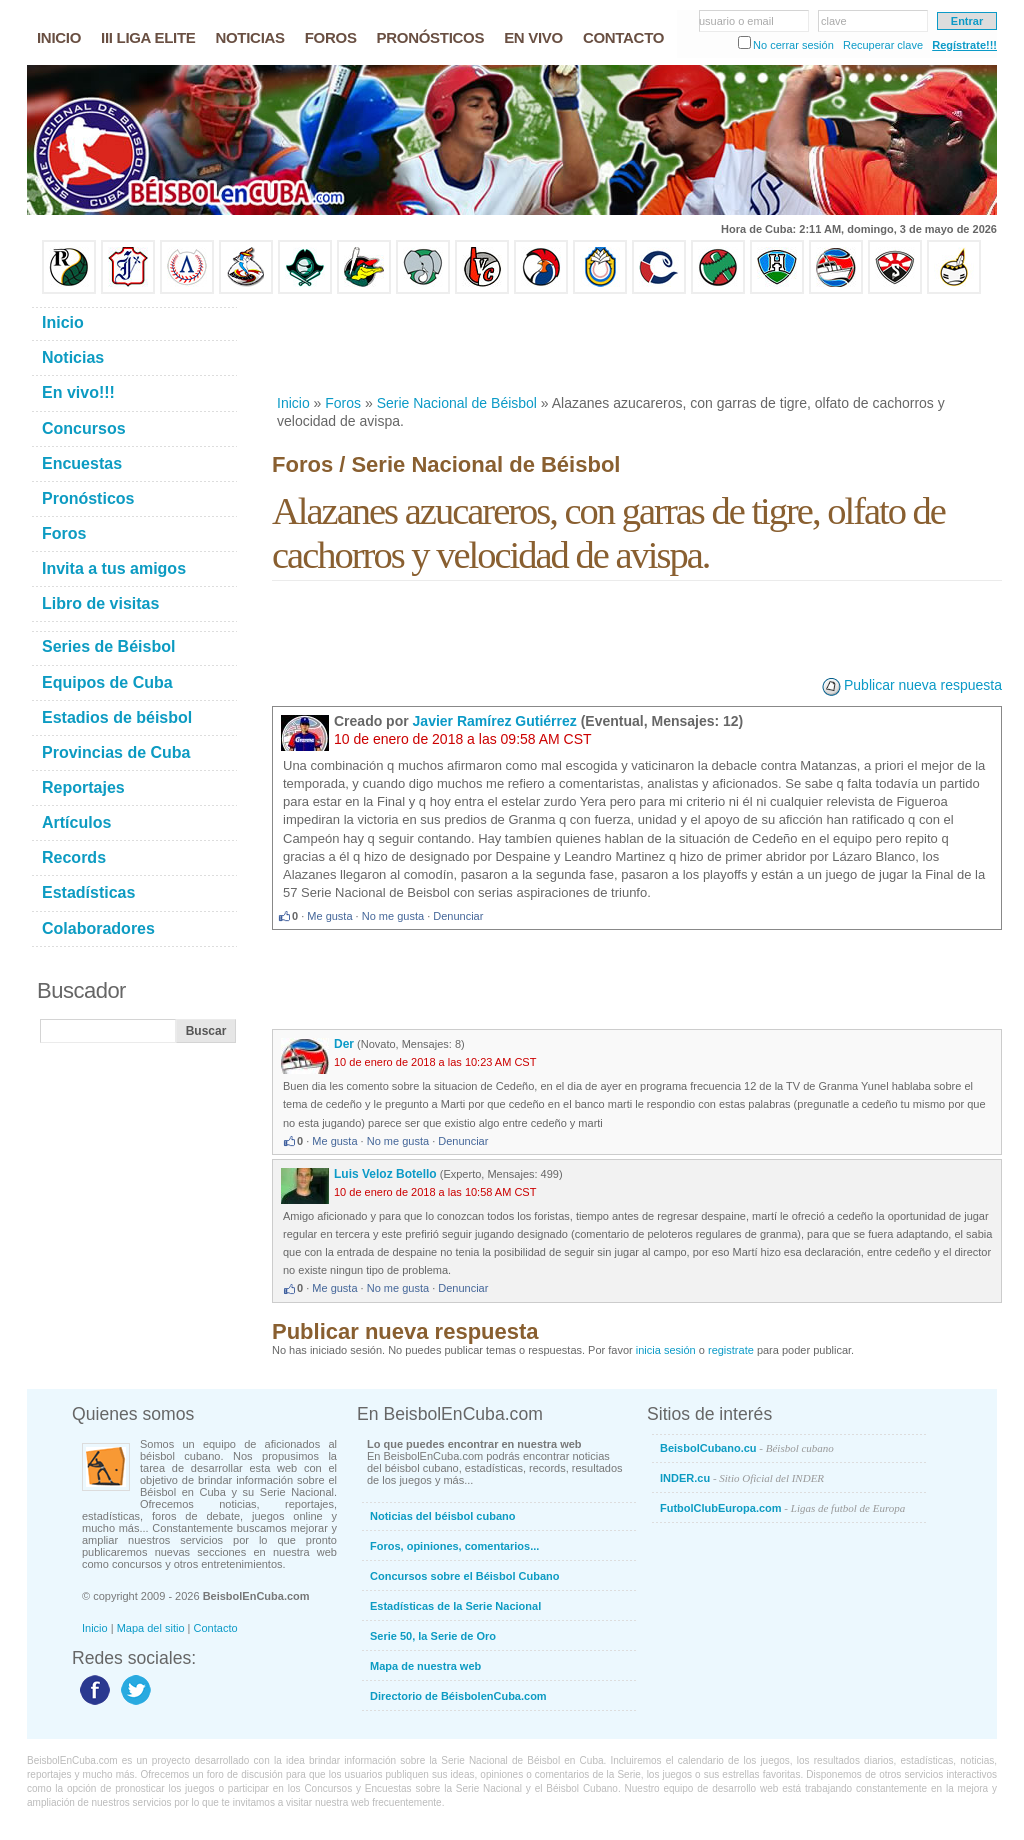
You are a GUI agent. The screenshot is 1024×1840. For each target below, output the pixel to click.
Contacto (216, 1628)
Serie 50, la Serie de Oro (433, 1636)
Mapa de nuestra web (425, 1666)
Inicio (293, 403)
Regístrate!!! (964, 45)
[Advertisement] (636, 344)
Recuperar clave (883, 45)
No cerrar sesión (793, 45)
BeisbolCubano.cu (747, 1448)
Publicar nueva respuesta (923, 685)
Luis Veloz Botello (385, 1174)
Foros (343, 403)
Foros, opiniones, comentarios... (454, 1546)
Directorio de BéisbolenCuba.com (458, 1696)
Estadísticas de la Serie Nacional (455, 1606)
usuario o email (736, 21)
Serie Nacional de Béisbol (457, 403)
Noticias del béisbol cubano (442, 1516)
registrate (731, 1350)
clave (834, 21)
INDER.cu (742, 1478)
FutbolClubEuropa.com (782, 1508)
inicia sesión (666, 1350)
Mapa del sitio (151, 1628)
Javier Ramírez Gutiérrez (495, 721)
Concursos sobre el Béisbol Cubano (464, 1576)
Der (344, 1044)
